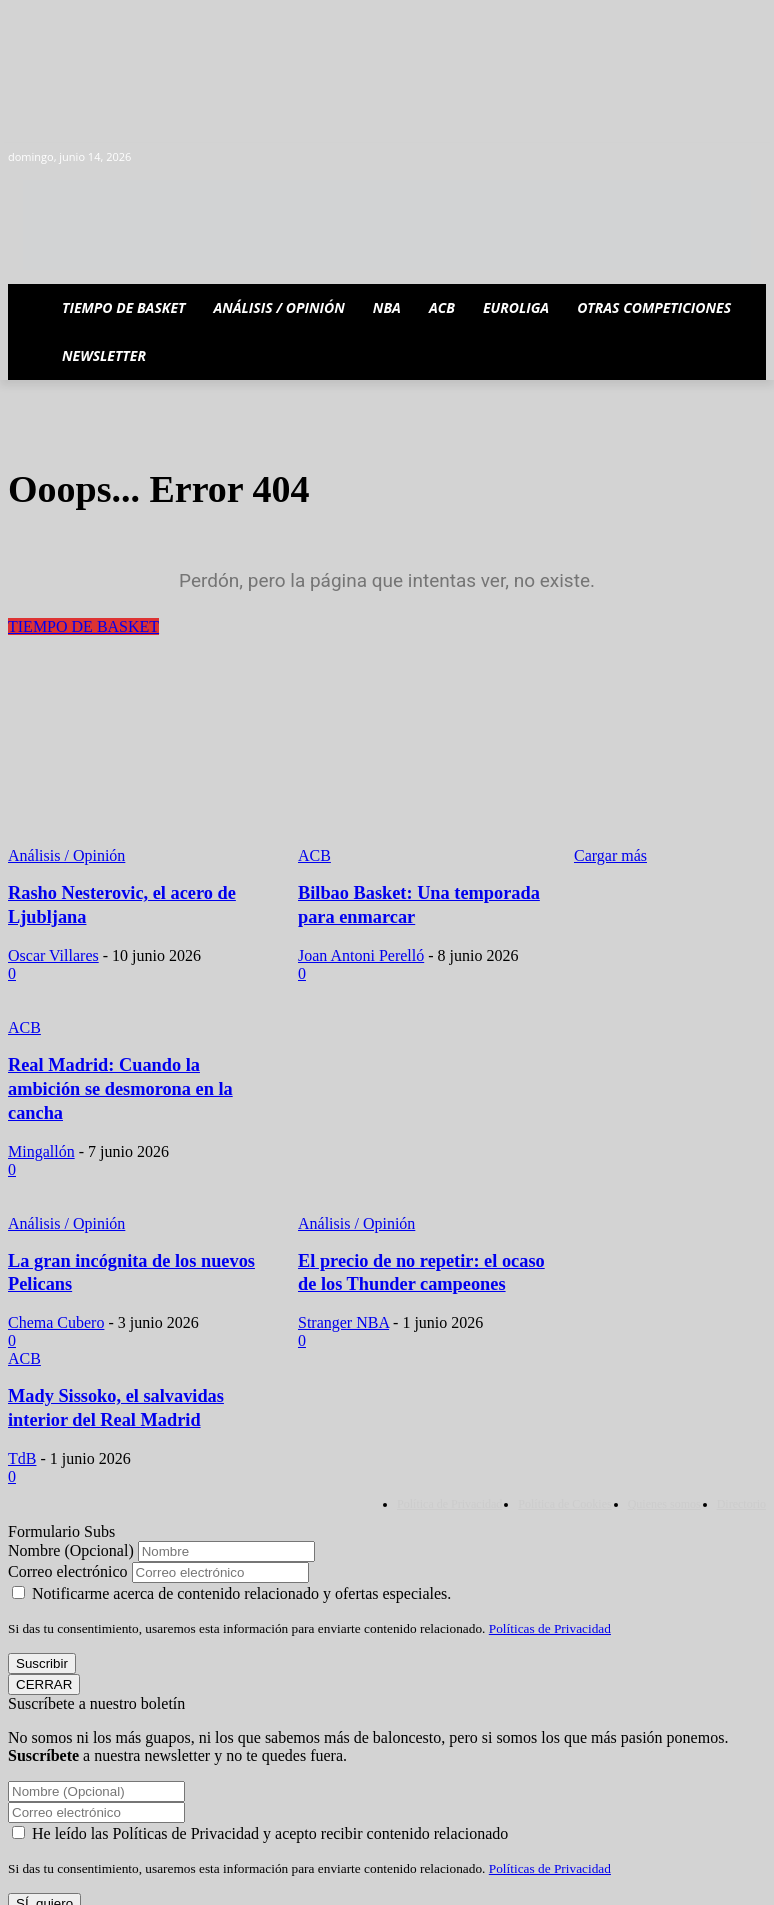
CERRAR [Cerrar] (44, 1646)
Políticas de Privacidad (550, 1590)
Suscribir (42, 1625)
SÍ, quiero (44, 1865)
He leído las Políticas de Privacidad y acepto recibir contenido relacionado (260, 1795)
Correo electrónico (68, 1533)
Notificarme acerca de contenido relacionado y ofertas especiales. (231, 1555)
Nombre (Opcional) (71, 1512)
